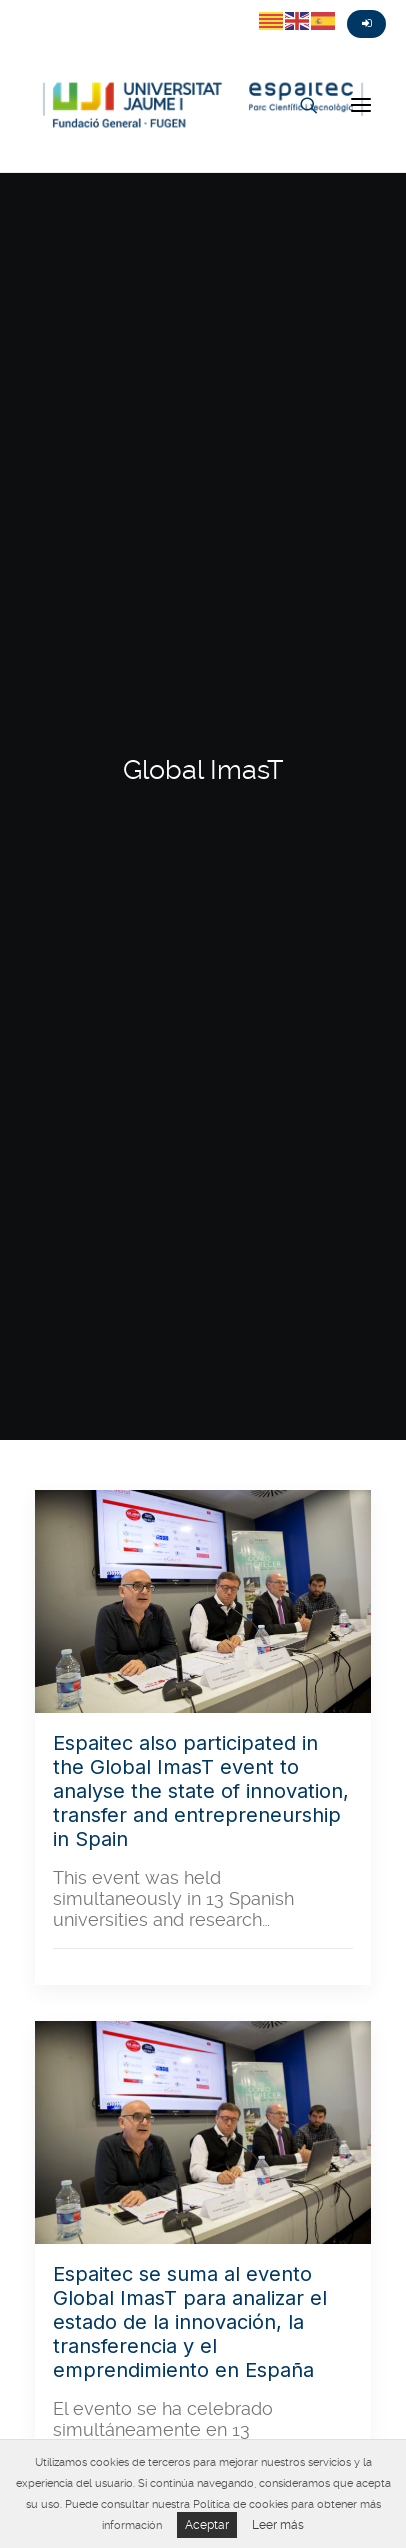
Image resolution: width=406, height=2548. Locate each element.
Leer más (278, 2525)
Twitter (18, 7)
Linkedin (126, 7)
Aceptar (207, 2525)
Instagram (90, 7)
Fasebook (54, 7)
